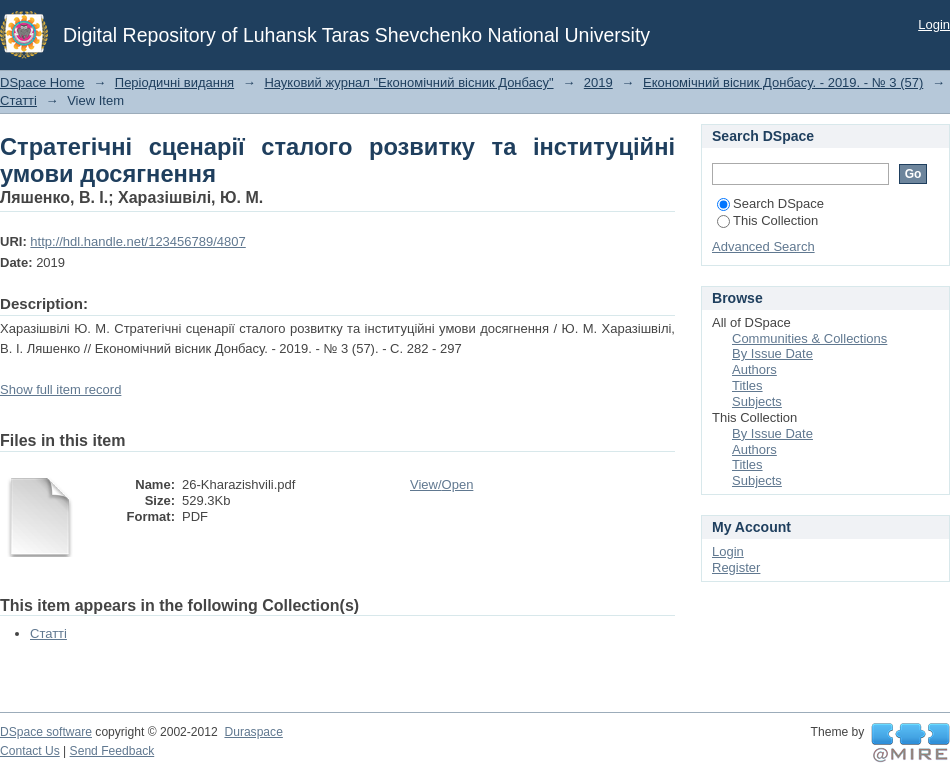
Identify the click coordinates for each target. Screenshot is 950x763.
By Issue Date (772, 353)
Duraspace (253, 732)
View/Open (441, 484)
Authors (754, 369)
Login (934, 24)
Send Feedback (112, 751)
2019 (598, 82)
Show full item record (60, 389)
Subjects (757, 401)
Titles (747, 385)
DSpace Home (42, 82)
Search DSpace (770, 203)
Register (736, 567)
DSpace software (46, 732)
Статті (18, 100)
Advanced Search (763, 246)
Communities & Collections (809, 338)
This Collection (767, 220)
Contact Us (30, 751)
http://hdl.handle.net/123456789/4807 (137, 241)
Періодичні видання (174, 82)
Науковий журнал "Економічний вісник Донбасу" (408, 82)
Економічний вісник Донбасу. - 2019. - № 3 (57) (783, 82)
